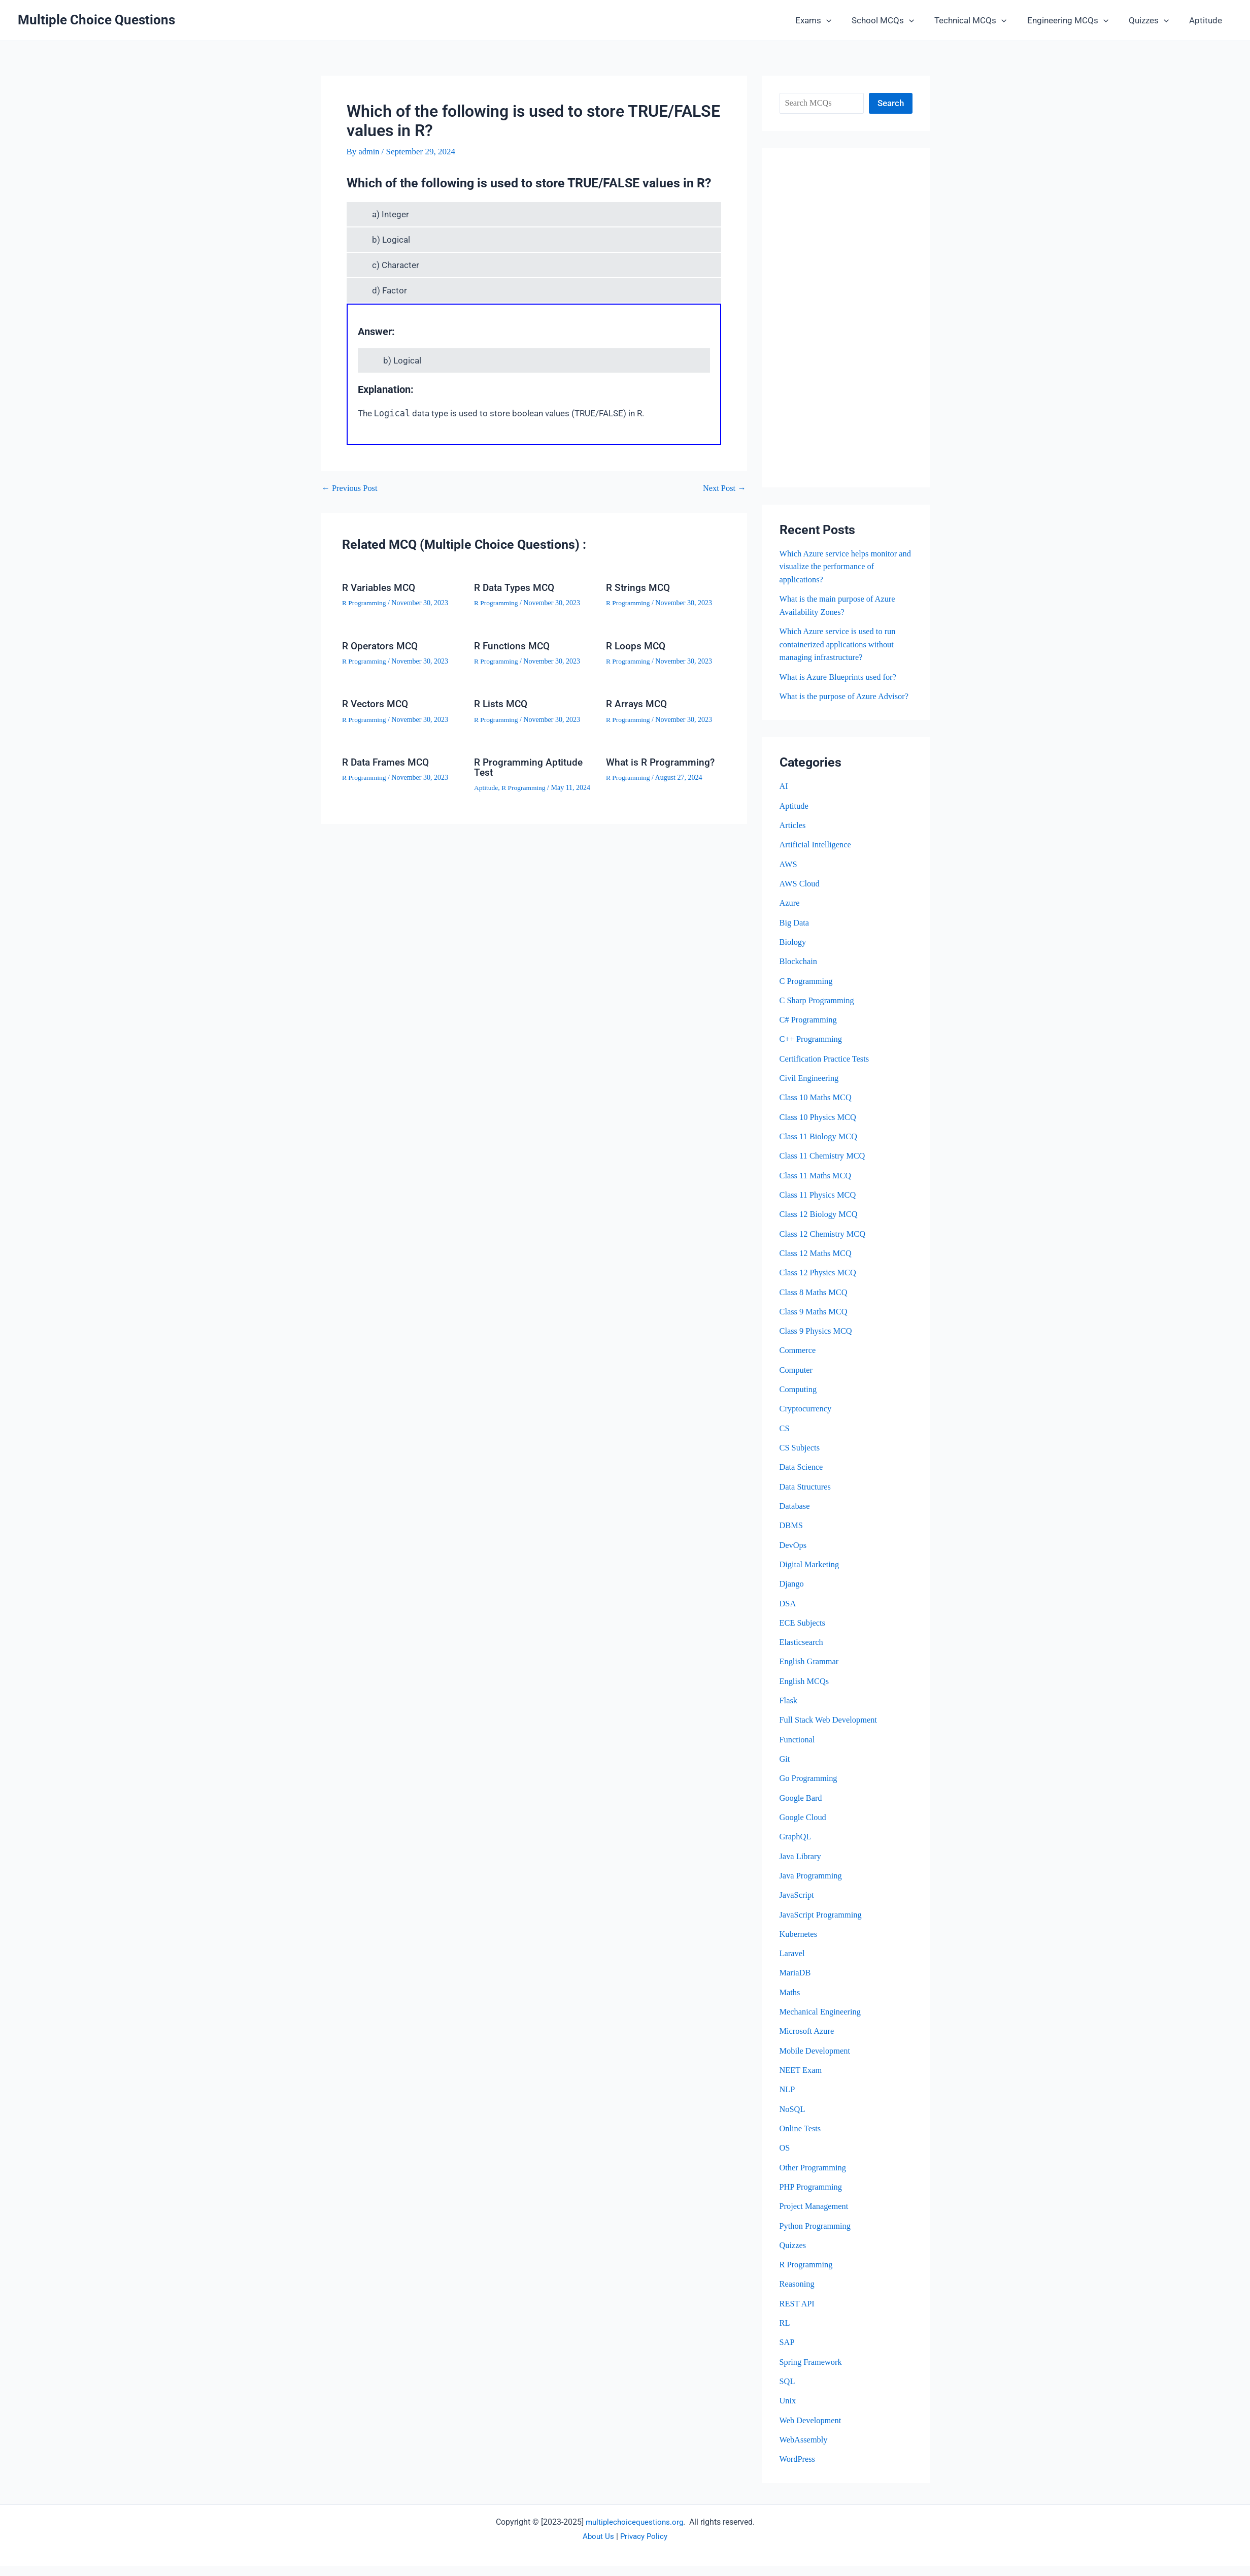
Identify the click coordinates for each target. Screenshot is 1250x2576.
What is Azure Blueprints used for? (840, 676)
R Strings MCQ (639, 587)
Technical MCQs (981, 20)
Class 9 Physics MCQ (817, 1342)
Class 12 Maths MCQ (817, 1265)
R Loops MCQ (636, 645)
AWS (789, 876)
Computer (797, 1381)
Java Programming (812, 1886)
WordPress (798, 2469)
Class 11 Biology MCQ (820, 1148)
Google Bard (802, 1808)
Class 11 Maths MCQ (817, 1187)
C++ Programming (812, 1051)
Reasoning (798, 2294)
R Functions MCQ (513, 645)
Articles (793, 838)
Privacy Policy (644, 2546)
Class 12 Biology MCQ (820, 1226)
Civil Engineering (810, 1090)
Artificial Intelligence (817, 857)
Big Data (795, 935)
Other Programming (814, 2178)
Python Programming (817, 2236)
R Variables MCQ (380, 587)
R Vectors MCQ (376, 704)
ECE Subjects (803, 1634)
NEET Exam (802, 2081)
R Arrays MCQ (637, 704)
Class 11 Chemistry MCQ (824, 1168)
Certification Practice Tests (826, 1071)
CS (785, 1440)
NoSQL (793, 2119)
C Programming (807, 993)
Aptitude (1207, 20)
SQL (788, 2391)
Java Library (801, 1867)
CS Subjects (801, 1459)
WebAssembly (805, 2450)
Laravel (793, 1964)
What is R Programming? (662, 761)
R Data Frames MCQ (388, 761)
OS (785, 2158)
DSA (788, 1615)
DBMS (792, 1537)
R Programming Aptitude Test (530, 766)
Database (795, 1518)
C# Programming (809, 1032)
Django (792, 1595)
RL (785, 2333)
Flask (789, 1711)
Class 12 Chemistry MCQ (824, 1245)
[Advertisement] (846, 318)
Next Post (723, 488)
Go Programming (810, 1789)
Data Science (802, 1478)
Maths (790, 2003)
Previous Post (351, 488)
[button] (843, 20)
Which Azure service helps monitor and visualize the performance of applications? (841, 566)
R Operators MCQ (381, 645)
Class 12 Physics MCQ (819, 1285)
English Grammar (810, 1673)
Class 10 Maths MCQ (817, 1109)
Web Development (812, 2430)
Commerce (799, 1362)
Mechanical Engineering (822, 2022)
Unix (788, 2411)
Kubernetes (799, 1945)
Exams (830, 20)
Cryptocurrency (807, 1420)
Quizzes (1153, 20)
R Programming (365, 603)
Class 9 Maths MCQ (815, 1323)
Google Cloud (804, 1828)
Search (890, 103)
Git (785, 1770)
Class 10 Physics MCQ (819, 1129)
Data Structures (806, 1498)
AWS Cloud (800, 896)
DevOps (794, 1556)
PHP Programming (812, 2197)
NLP (788, 2100)
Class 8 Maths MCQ (815, 1304)
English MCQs (805, 1692)
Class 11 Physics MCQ (819, 1207)
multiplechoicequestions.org (634, 2532)
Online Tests (801, 2139)
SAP (787, 2352)
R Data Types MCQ (516, 587)
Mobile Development (816, 2061)
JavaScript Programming (822, 1925)
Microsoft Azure (808, 2041)
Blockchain (799, 974)
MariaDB (796, 1984)
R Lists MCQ (502, 704)
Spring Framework (812, 2372)
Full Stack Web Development (830, 1731)
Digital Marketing (810, 1575)
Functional (798, 1751)
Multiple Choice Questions (96, 19)
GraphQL (796, 1848)
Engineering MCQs (1075, 20)
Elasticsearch (802, 1653)
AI (784, 799)
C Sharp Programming (818, 1012)
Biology (793, 954)
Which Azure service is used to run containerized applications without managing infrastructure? (840, 644)
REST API (798, 2314)
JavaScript (798, 1906)
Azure (790, 915)
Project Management (815, 2217)
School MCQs (896, 20)
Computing (799, 1401)
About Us (597, 2546)
